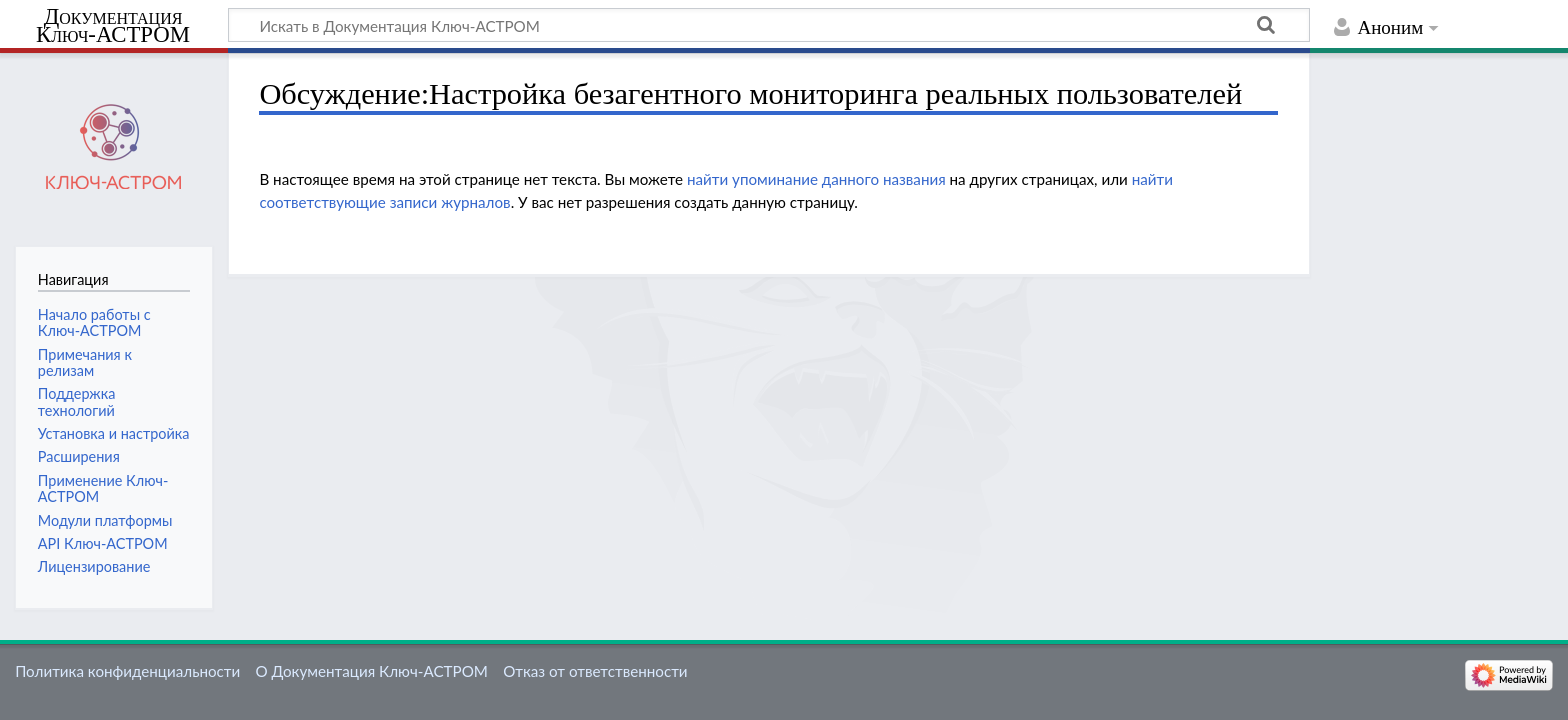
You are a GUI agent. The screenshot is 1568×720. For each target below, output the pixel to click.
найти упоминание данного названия (816, 179)
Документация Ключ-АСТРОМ (113, 26)
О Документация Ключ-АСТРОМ (371, 671)
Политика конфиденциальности (127, 671)
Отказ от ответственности (595, 671)
